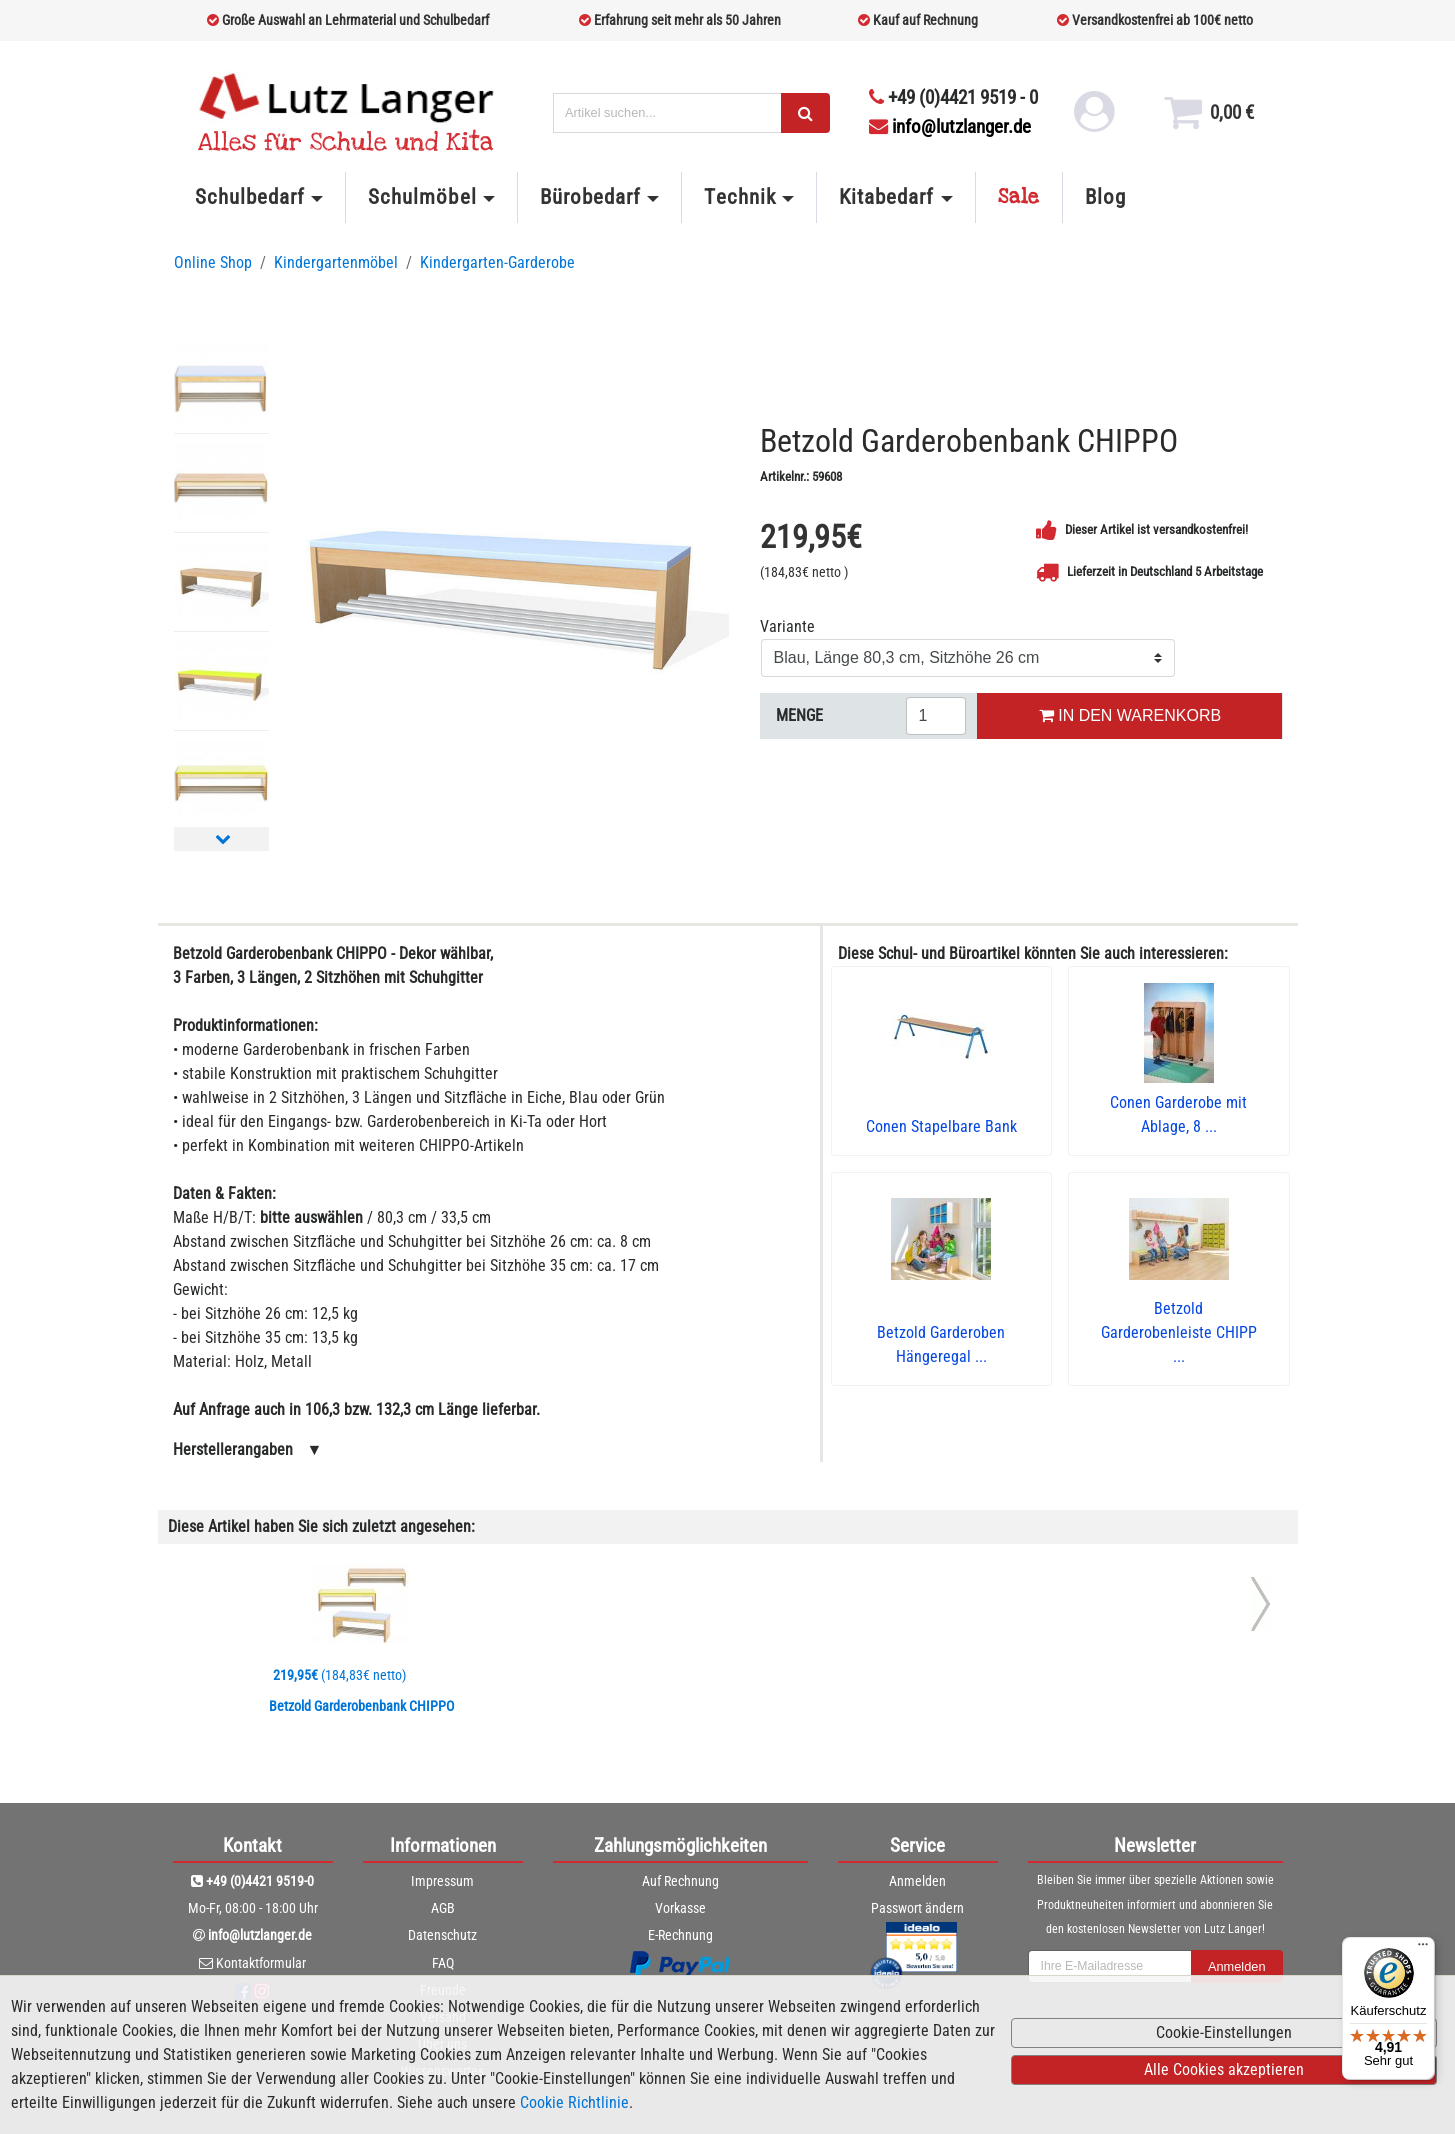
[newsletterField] (1110, 1967)
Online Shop (213, 262)
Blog (1105, 197)
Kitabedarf (886, 197)
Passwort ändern (917, 1908)
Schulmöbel (422, 197)
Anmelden (917, 1881)
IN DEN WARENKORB (1130, 715)
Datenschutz (442, 1935)
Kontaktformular (261, 1963)
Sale (1019, 197)
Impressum (442, 1881)
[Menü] (1423, 1949)
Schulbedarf (250, 197)
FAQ (443, 1963)
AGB (443, 1908)
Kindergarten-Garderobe (497, 262)
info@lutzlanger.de (950, 126)
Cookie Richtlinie (574, 2102)
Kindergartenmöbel (336, 262)
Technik (739, 197)
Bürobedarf (590, 197)
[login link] (1094, 120)
